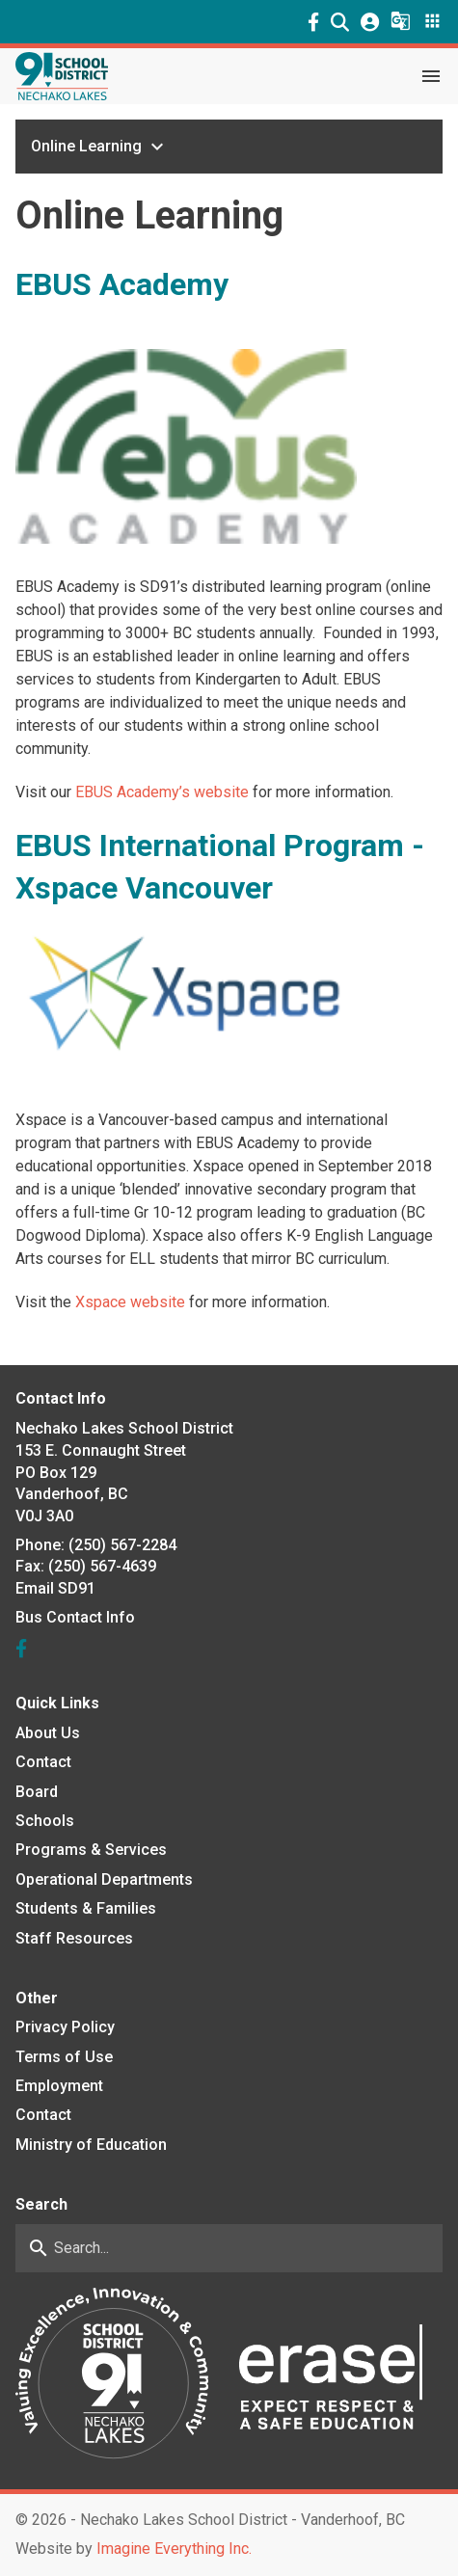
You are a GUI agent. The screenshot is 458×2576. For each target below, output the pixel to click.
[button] (340, 22)
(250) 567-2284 (122, 1545)
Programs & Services (91, 1849)
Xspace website (130, 1302)
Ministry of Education (91, 2144)
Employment (59, 2086)
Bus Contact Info (75, 1617)
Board (36, 1792)
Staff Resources (74, 1938)
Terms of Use (64, 2057)
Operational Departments (104, 1879)
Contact (43, 1762)
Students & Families (85, 1908)
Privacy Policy (65, 2027)
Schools (44, 1820)
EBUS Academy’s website (162, 792)
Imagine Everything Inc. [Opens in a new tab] (174, 2548)
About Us (47, 1733)
